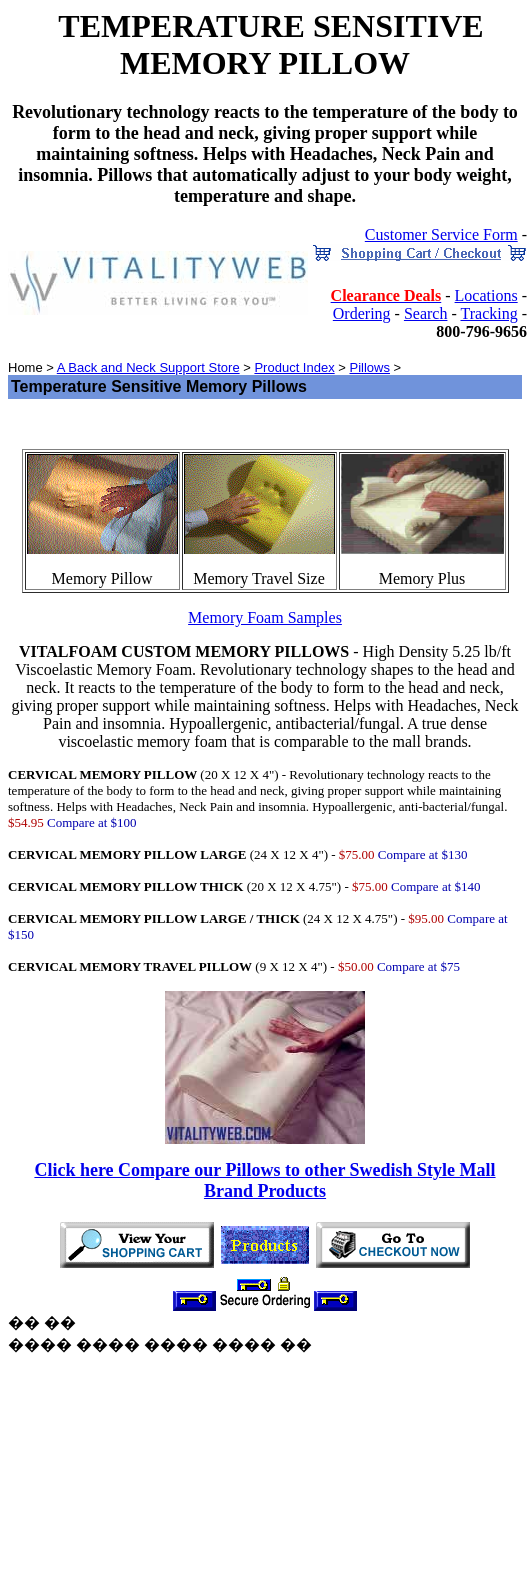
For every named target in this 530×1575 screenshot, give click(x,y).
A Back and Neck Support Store (148, 367)
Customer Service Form (441, 234)
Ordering (362, 313)
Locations (486, 295)
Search (426, 313)
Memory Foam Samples (265, 617)
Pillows (369, 367)
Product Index (294, 367)
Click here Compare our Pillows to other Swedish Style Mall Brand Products (264, 1180)
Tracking (488, 313)
